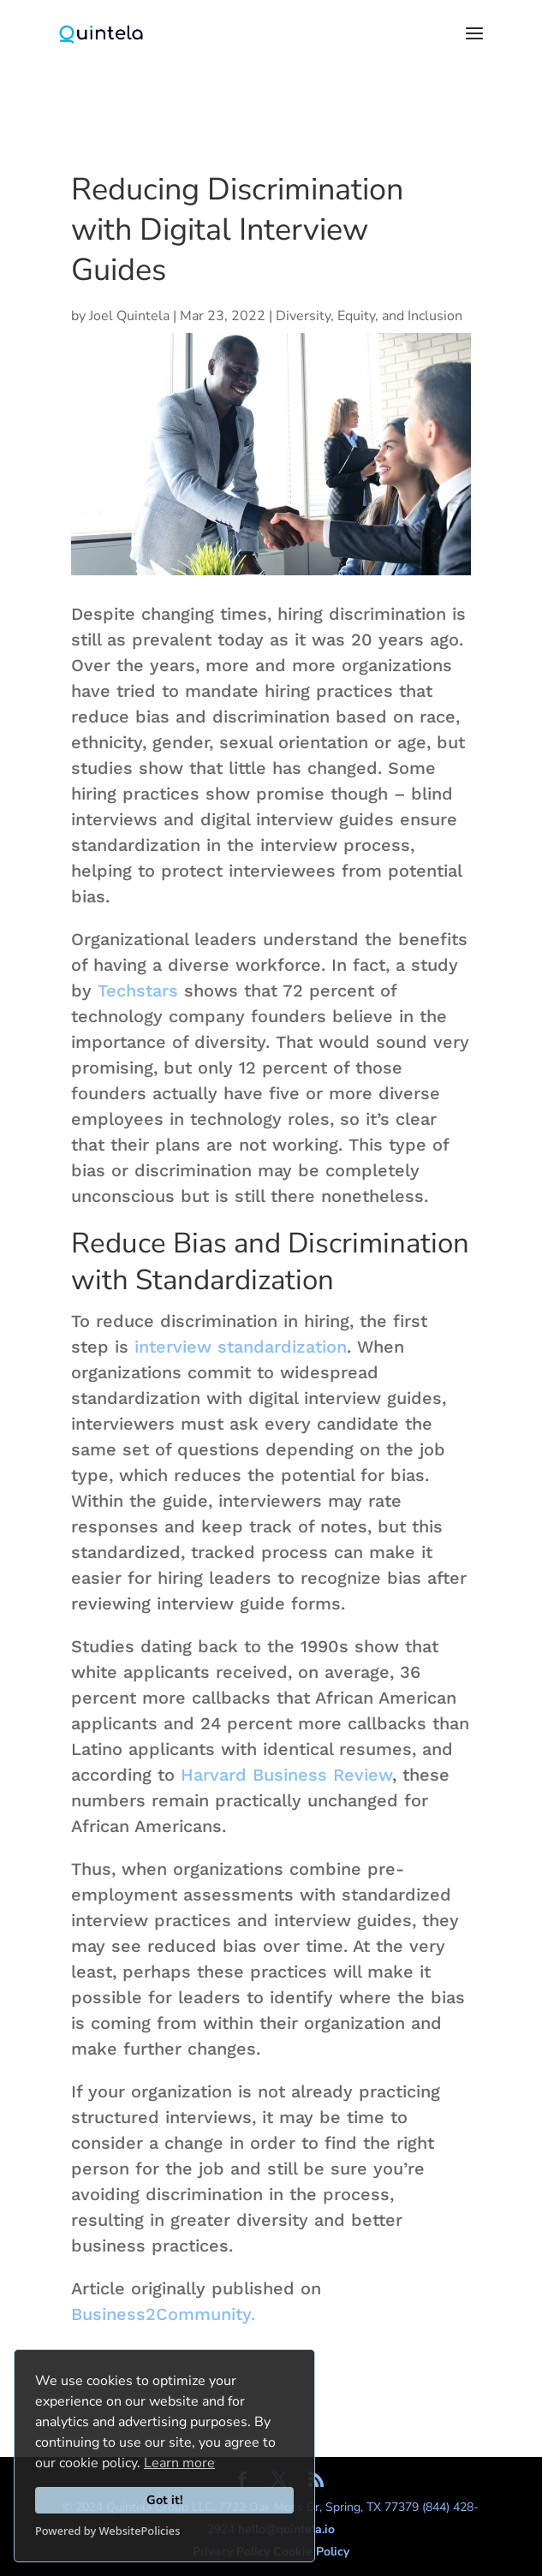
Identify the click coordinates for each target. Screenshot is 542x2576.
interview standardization (240, 1346)
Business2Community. (163, 2314)
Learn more (179, 2463)
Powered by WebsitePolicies (107, 2530)
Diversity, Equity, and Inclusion (369, 315)
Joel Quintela (129, 315)
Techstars (138, 990)
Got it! (164, 2499)
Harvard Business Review (286, 1774)
